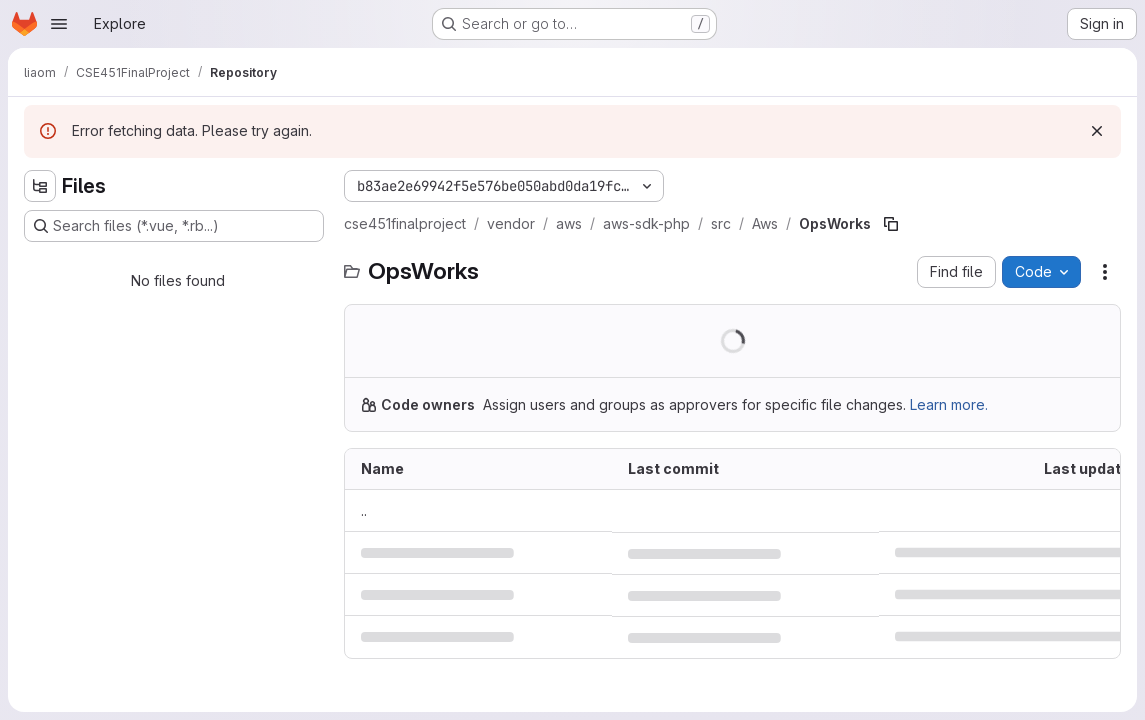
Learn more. (949, 404)
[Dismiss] (1097, 131)
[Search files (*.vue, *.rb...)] (174, 226)
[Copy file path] (891, 224)
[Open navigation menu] (59, 24)
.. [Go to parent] (364, 510)
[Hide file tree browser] (40, 186)
